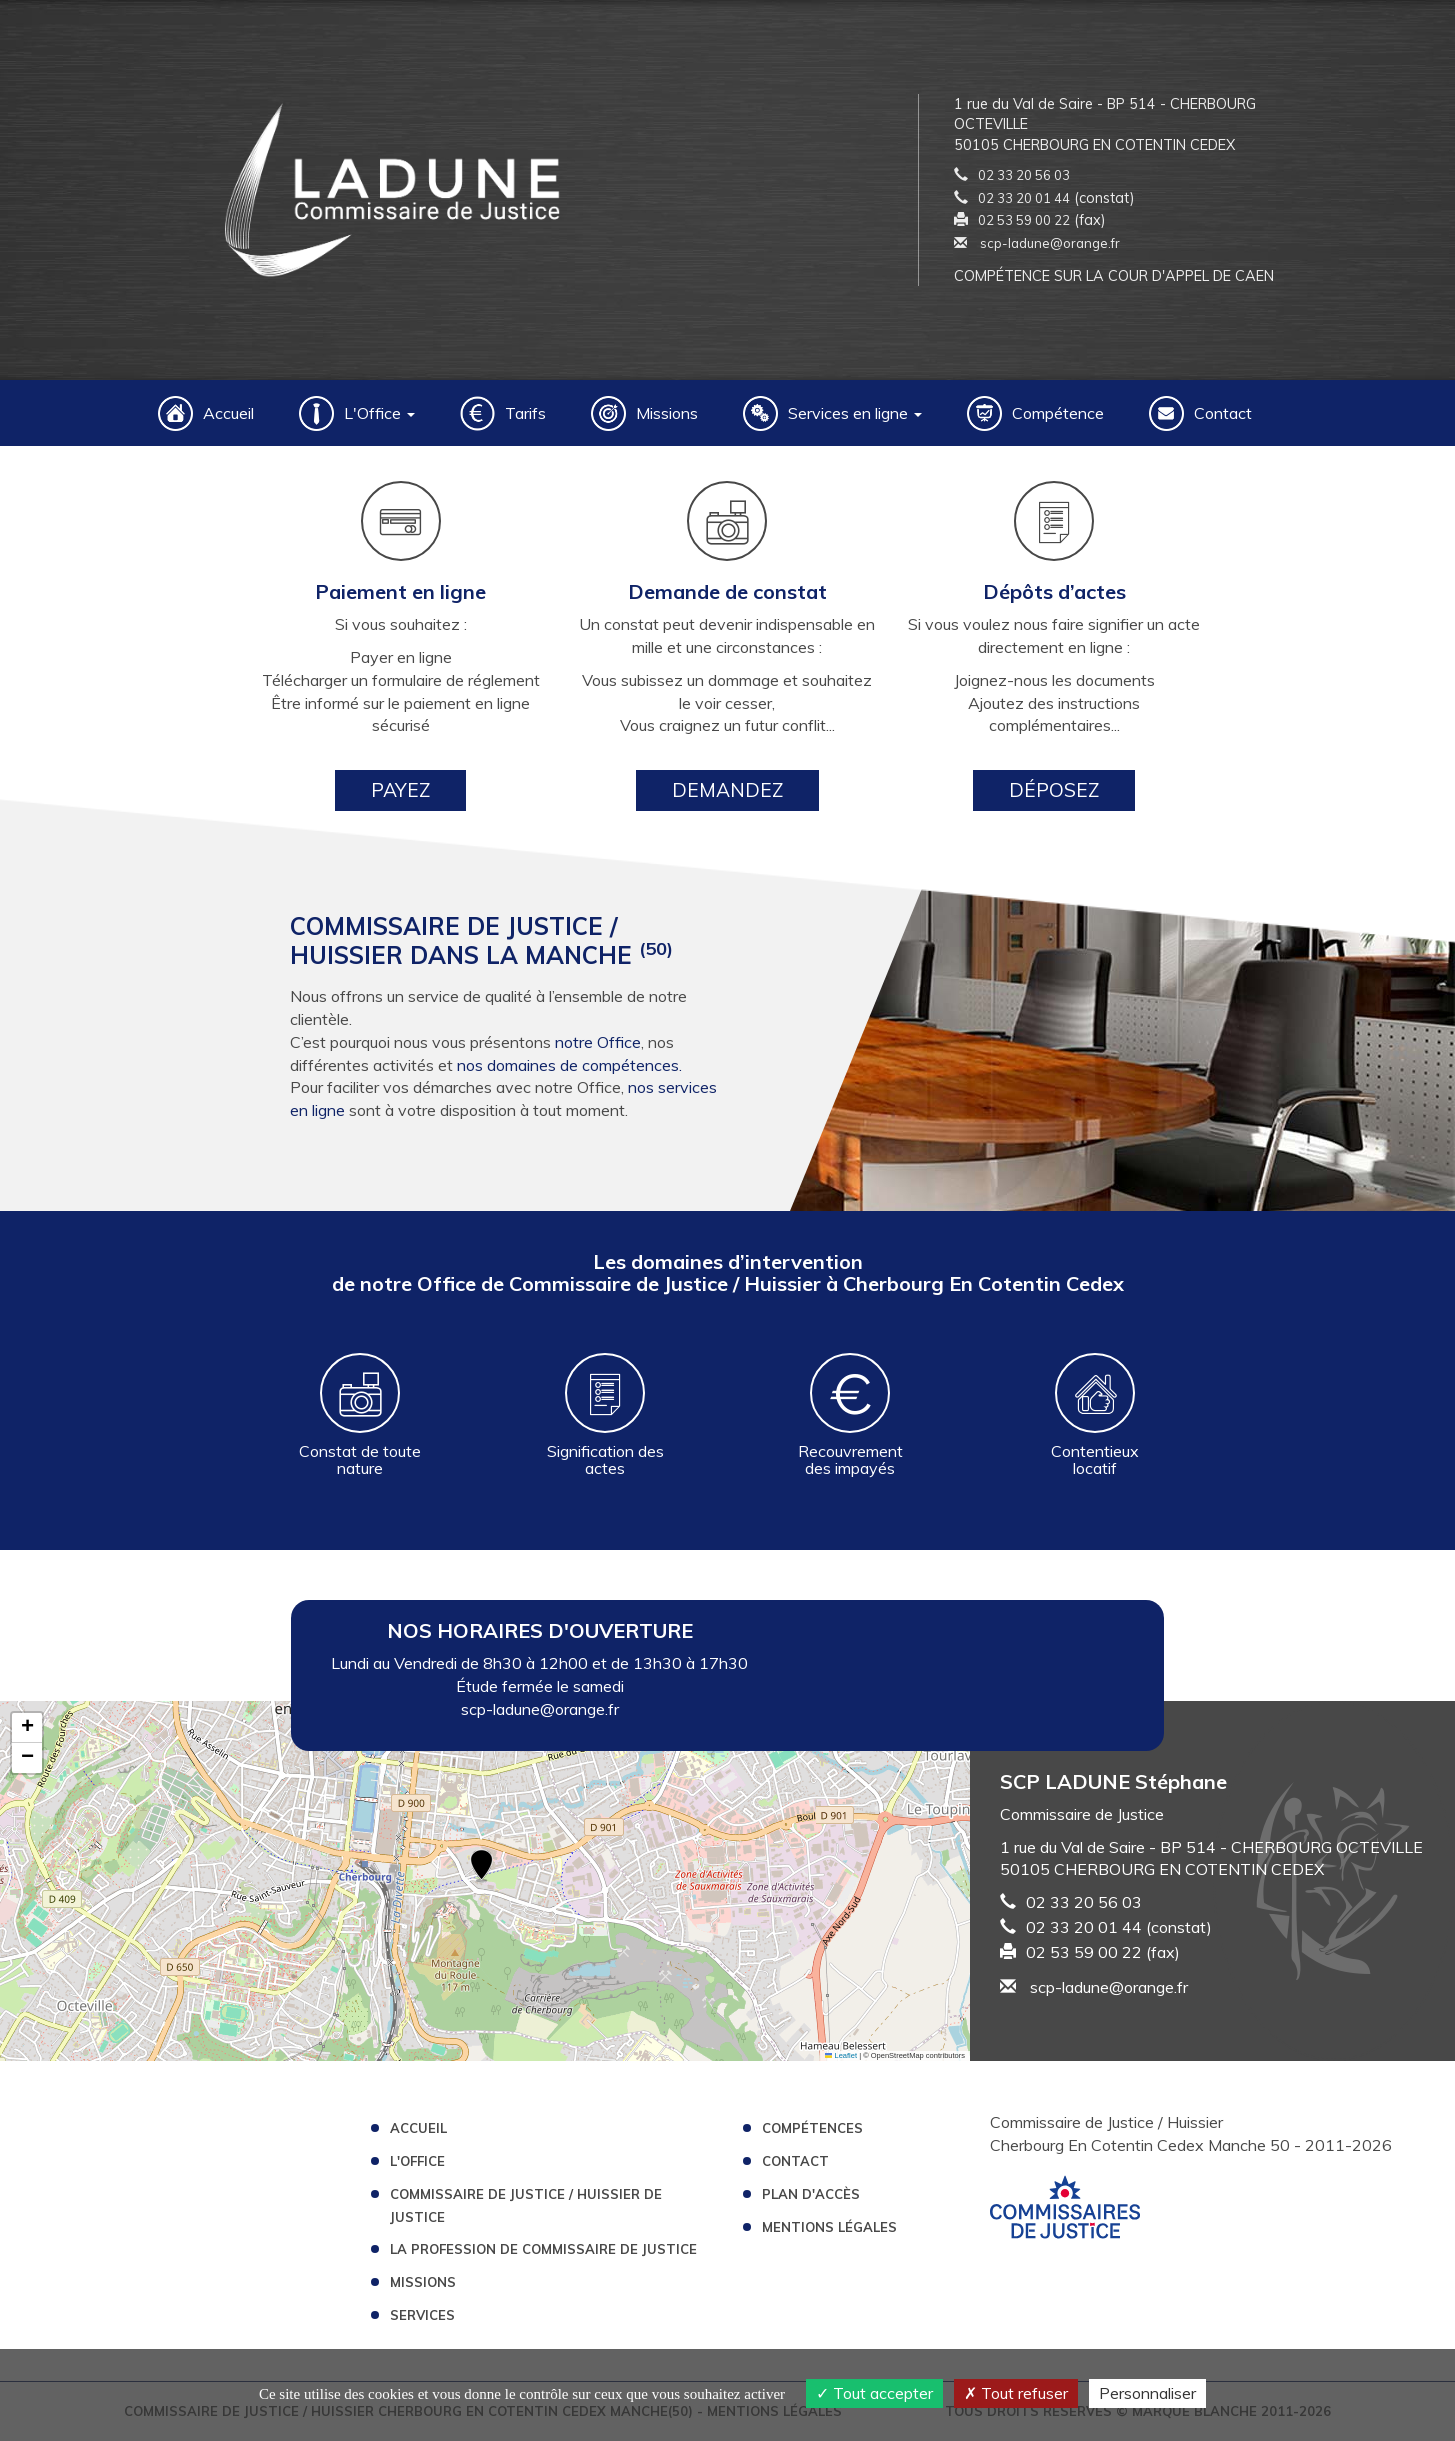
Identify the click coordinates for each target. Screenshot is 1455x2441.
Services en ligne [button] (855, 413)
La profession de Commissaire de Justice (543, 2249)
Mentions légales (829, 2227)
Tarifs (525, 413)
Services (422, 2315)
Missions (667, 413)
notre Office (598, 1042)
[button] (481, 1867)
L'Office (417, 2161)
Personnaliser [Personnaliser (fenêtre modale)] (1147, 2393)
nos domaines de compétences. (569, 1065)
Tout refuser (1016, 2393)
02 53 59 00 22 (1024, 220)
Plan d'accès (811, 2194)
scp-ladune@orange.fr (1037, 243)
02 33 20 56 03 (1024, 175)
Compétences (812, 2128)
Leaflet (841, 2055)
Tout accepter (874, 2393)
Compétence (1058, 413)
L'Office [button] (379, 413)
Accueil (228, 413)
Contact (1223, 413)
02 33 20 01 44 (1024, 198)
